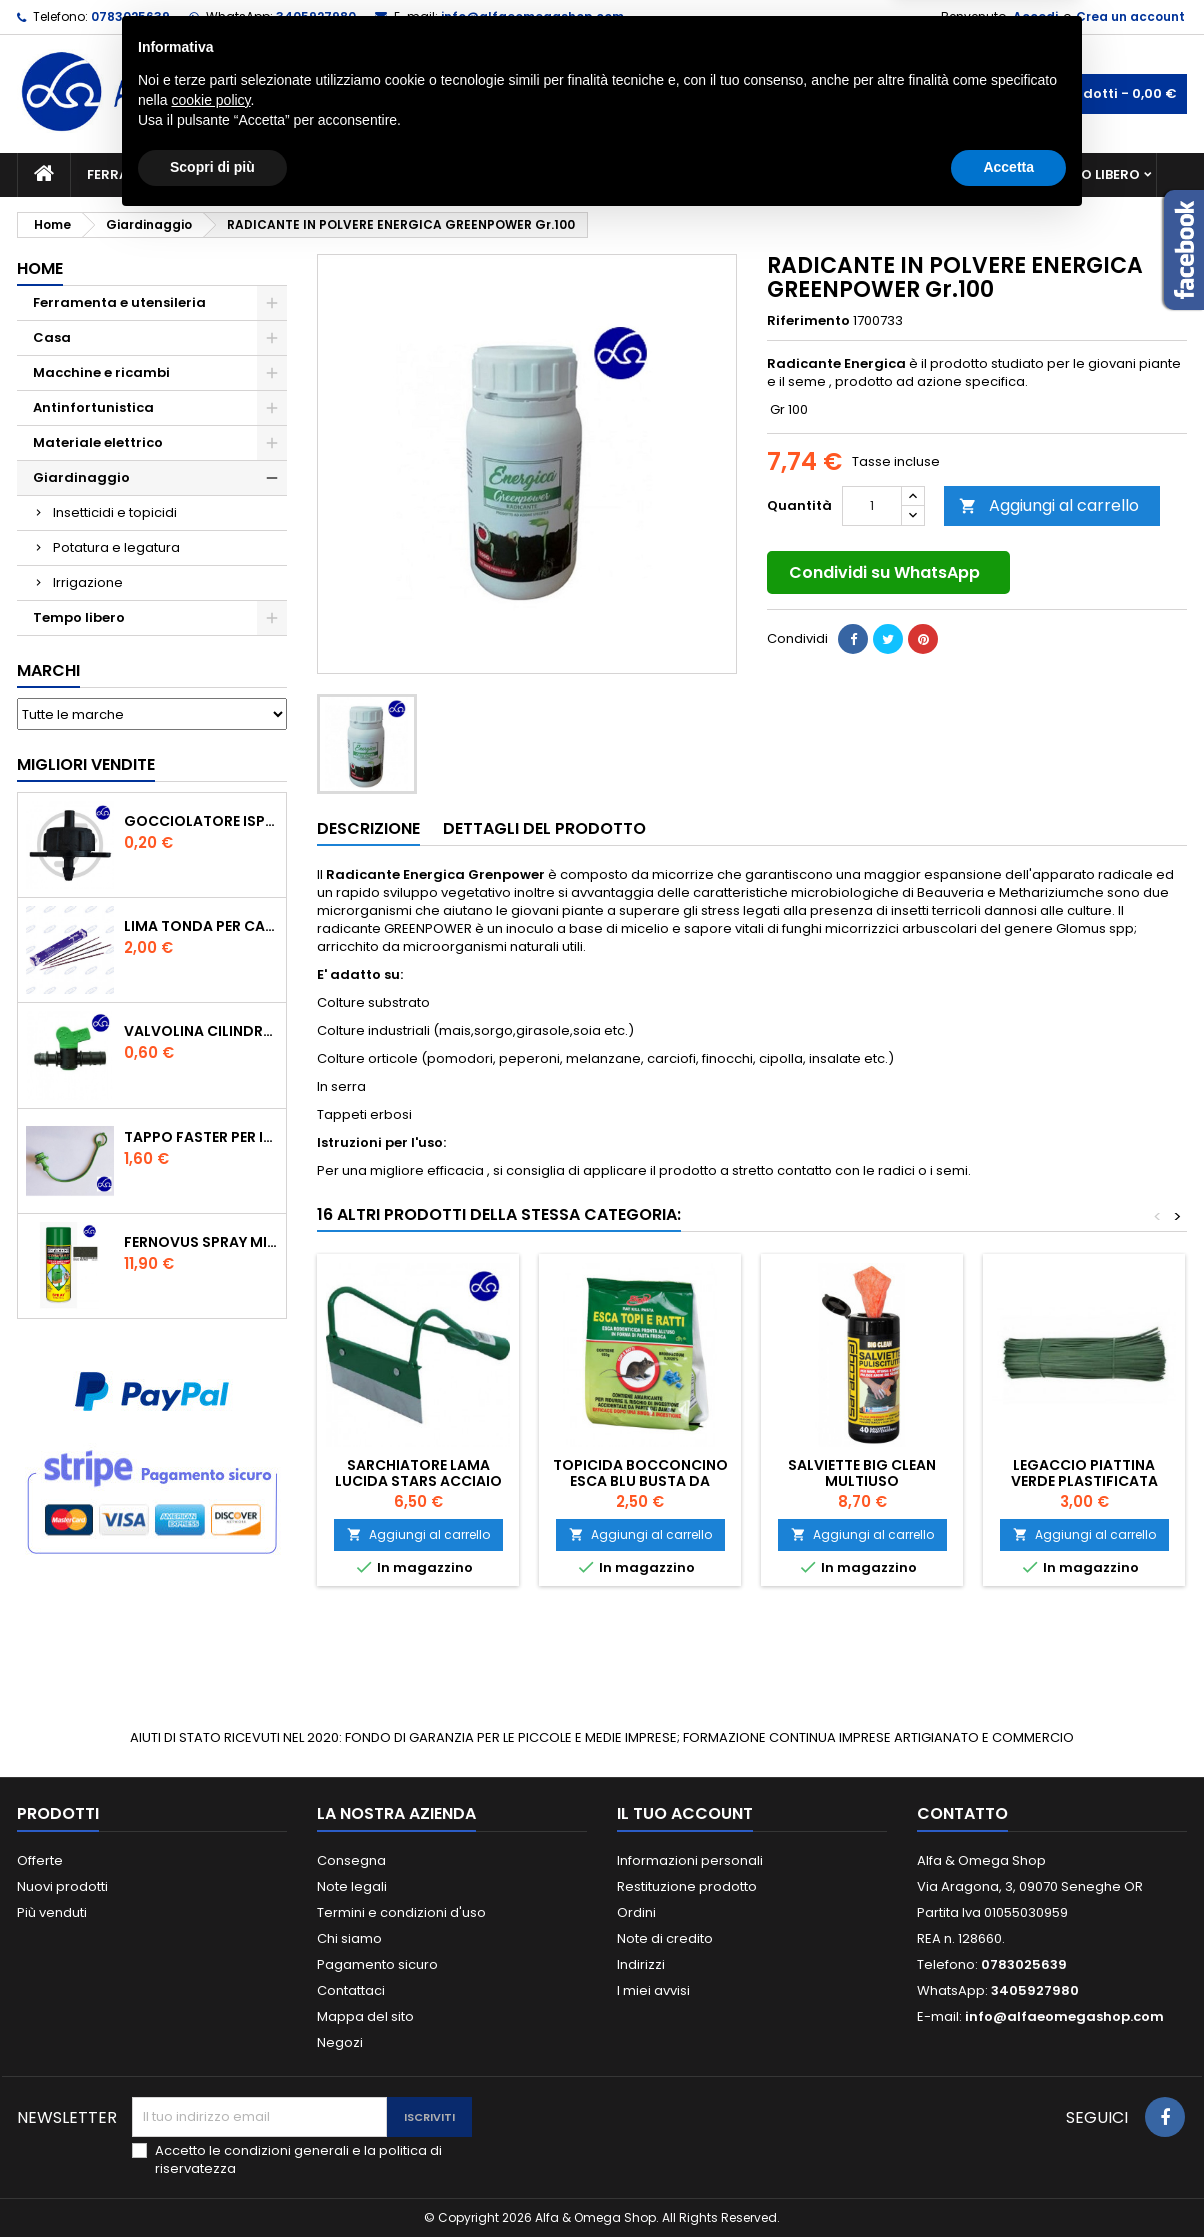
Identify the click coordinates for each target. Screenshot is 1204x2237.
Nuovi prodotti (62, 1886)
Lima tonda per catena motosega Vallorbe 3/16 (201, 926)
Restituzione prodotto (687, 1886)
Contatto (962, 1813)
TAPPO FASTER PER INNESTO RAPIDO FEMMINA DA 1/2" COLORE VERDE (201, 1137)
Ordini (636, 1912)
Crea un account (1130, 16)
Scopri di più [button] (212, 2182)
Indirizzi (641, 1964)
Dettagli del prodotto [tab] (544, 828)
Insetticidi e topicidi (115, 512)
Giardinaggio (784, 174)
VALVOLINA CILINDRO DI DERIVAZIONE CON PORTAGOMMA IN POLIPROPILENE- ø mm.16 (201, 1031)
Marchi (48, 670)
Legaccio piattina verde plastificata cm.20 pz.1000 (1084, 1481)
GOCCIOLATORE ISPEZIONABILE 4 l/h (201, 821)
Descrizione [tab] (368, 828)
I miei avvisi (653, 1990)
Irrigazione (88, 582)
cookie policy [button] (210, 2115)
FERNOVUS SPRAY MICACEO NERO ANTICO (201, 1242)
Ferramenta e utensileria (179, 174)
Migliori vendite (86, 764)
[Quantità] (872, 506)
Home (40, 268)
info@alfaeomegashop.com (532, 16)
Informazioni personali (690, 1860)
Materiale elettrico (555, 174)
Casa (681, 174)
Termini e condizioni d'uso (401, 1912)
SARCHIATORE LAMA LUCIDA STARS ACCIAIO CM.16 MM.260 (418, 1481)
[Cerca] (602, 94)
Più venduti (52, 1912)
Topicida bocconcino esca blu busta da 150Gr (640, 1481)
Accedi (1035, 16)
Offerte (40, 1860)
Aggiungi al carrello (1049, 505)
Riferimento (808, 321)
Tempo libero (1092, 174)
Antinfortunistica (940, 174)
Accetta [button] (1008, 2182)
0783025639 (130, 16)
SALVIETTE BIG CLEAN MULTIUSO (862, 1473)
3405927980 (316, 16)
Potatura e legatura (116, 547)
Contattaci (351, 1990)
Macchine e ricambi (376, 174)
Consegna (351, 1860)
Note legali (352, 1886)
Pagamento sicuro (377, 1964)
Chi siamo (349, 1938)
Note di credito (665, 1938)
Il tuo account (685, 1813)
